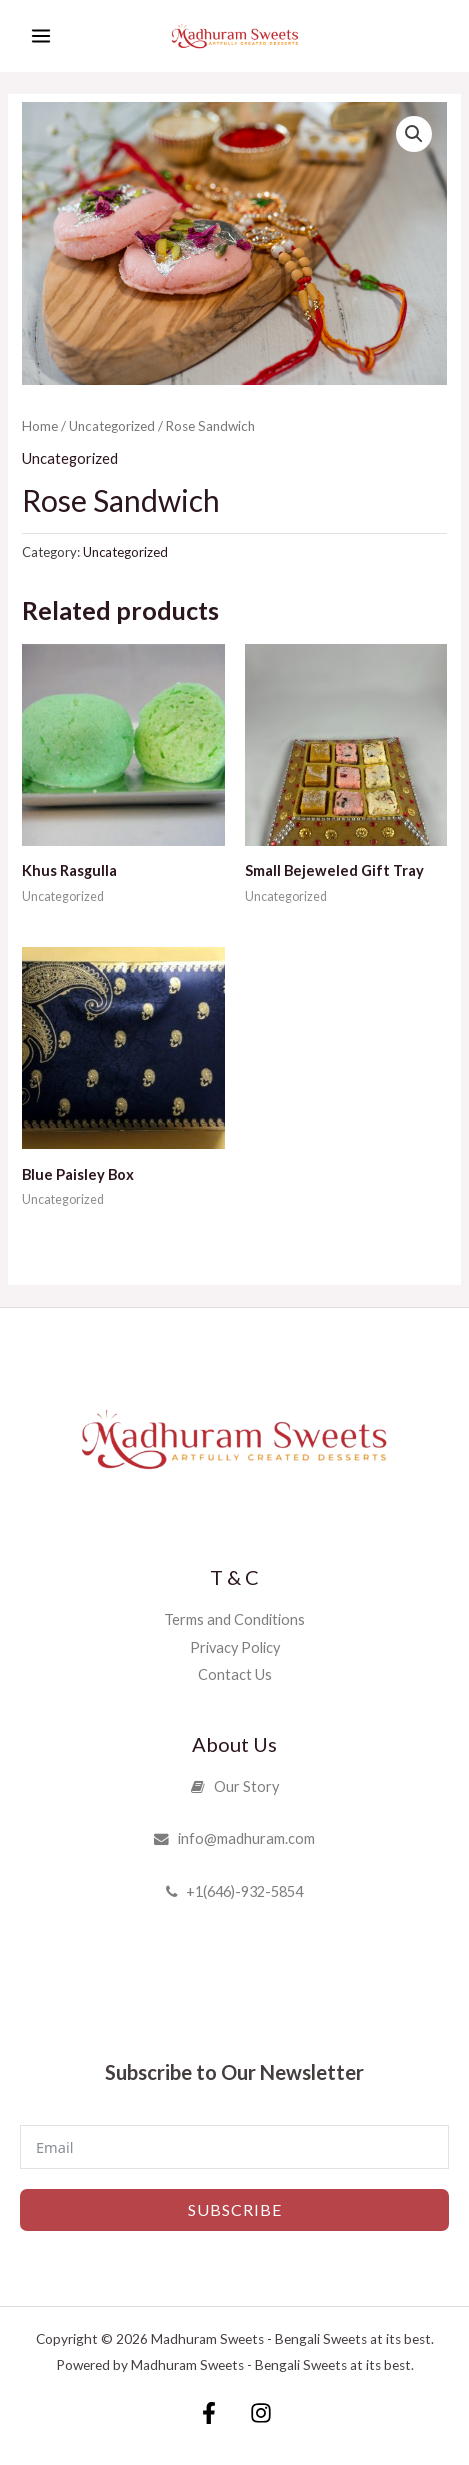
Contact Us (235, 1674)
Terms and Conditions (234, 1619)
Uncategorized (112, 426)
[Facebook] (209, 2413)
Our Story (235, 1786)
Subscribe (235, 2209)
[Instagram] (261, 2413)
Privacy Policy (235, 1647)
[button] (414, 134)
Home (40, 426)
